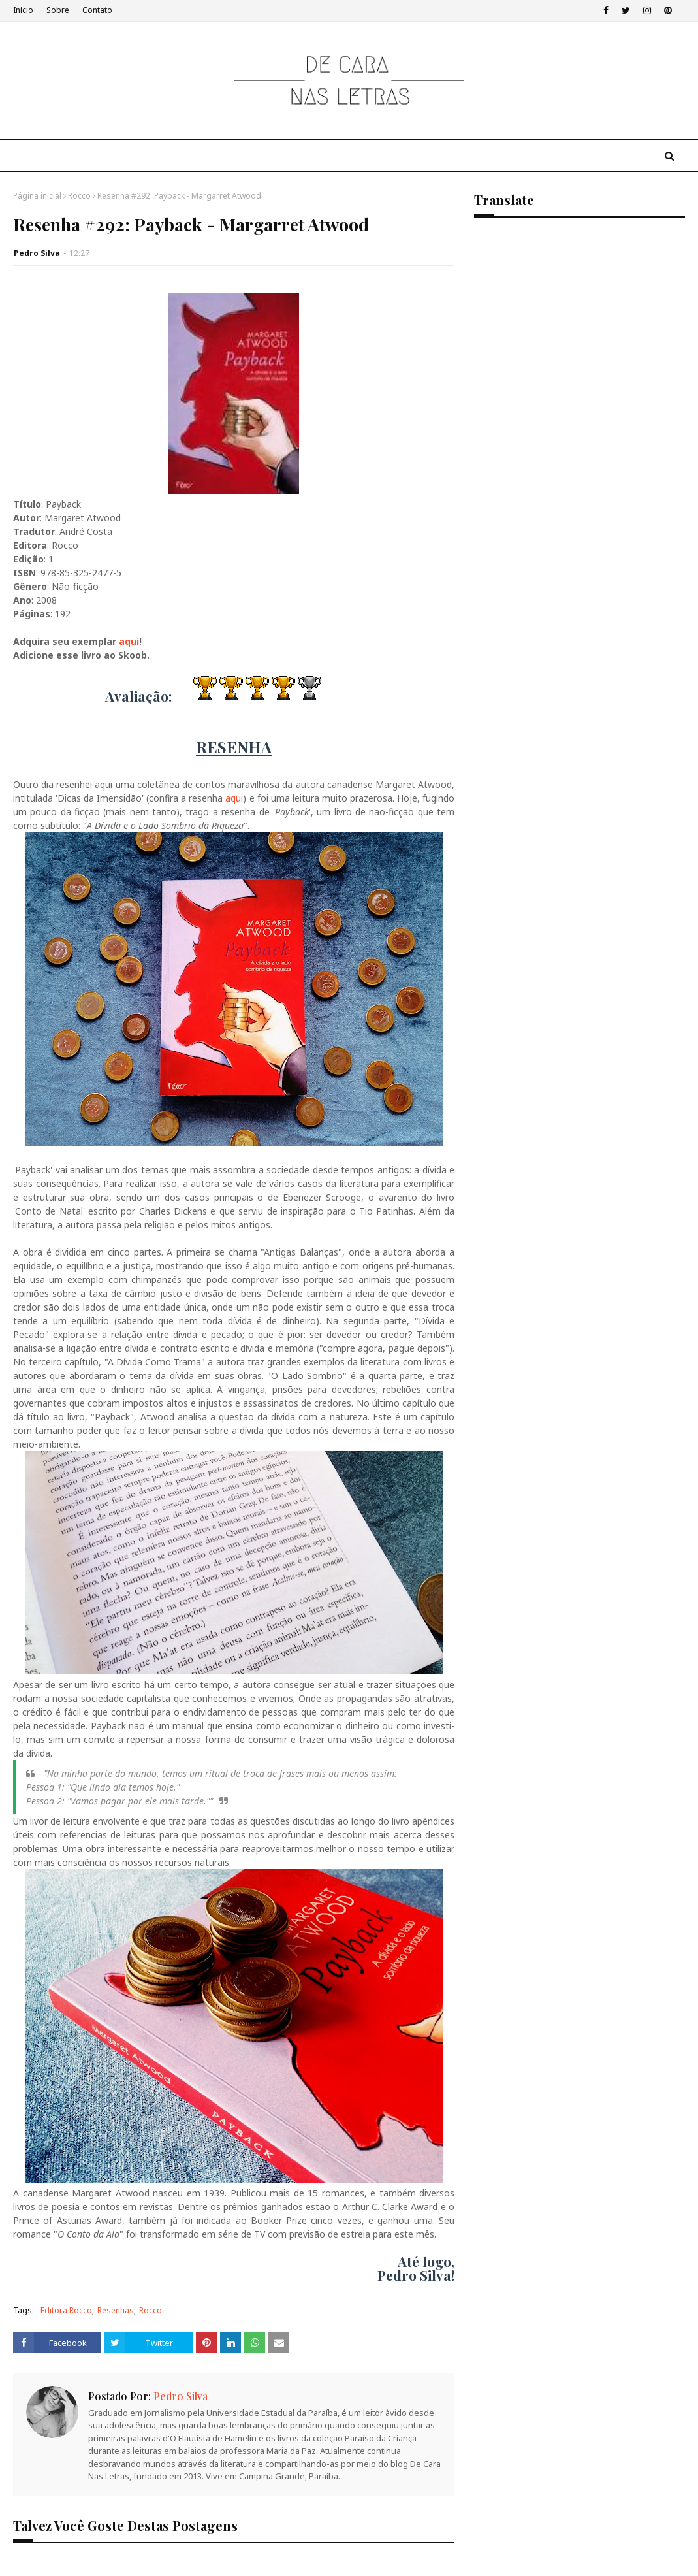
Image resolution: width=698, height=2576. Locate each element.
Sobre (57, 10)
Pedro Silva (37, 253)
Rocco (79, 195)
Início (23, 10)
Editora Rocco (66, 2310)
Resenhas (115, 2310)
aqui (129, 641)
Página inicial (37, 195)
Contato (97, 10)
